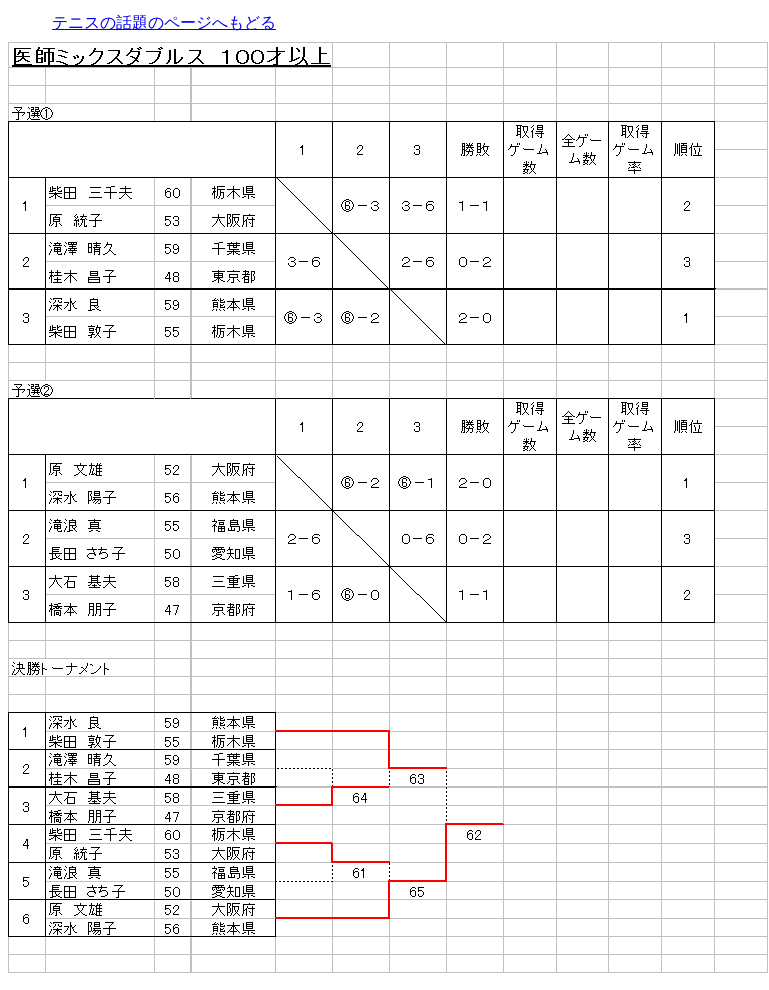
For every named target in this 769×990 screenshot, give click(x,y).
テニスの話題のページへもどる (164, 22)
